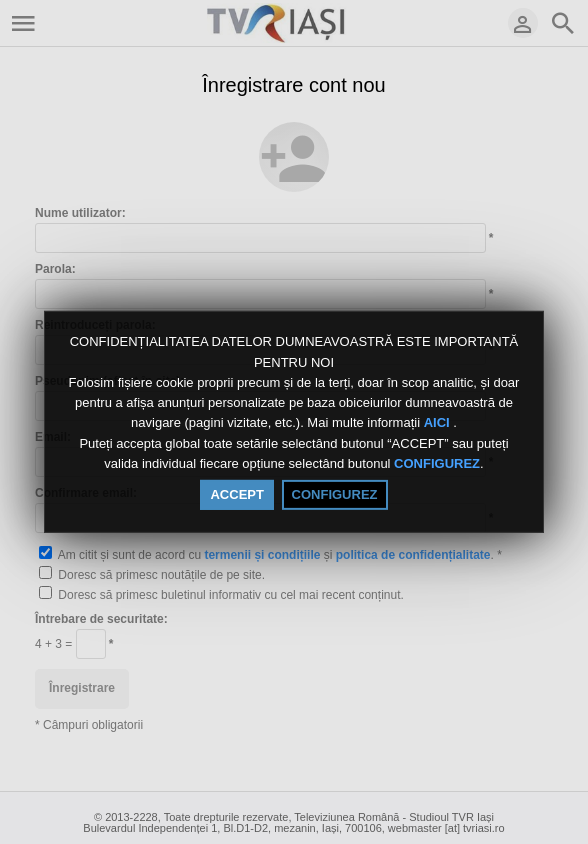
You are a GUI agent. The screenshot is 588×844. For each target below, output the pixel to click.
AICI (439, 423)
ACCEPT (236, 494)
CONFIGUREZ (437, 463)
